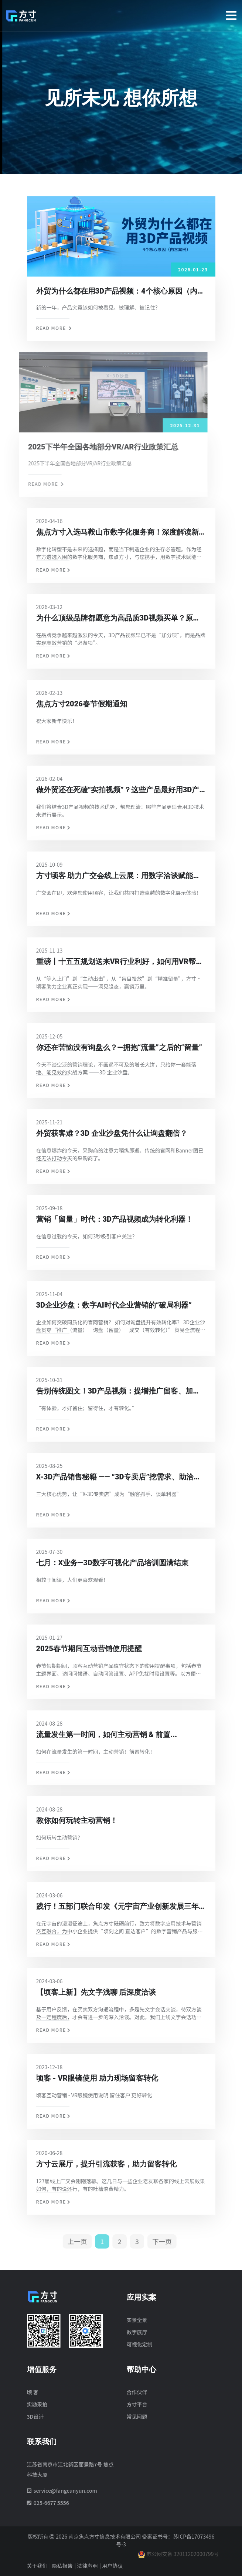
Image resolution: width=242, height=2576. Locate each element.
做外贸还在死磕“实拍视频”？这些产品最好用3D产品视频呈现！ (118, 790)
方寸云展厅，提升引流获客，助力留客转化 (106, 2164)
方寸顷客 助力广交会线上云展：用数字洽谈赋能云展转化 (118, 876)
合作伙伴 (137, 2392)
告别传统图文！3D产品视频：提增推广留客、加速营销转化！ (118, 1391)
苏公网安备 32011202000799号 (178, 2553)
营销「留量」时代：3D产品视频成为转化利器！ (114, 1219)
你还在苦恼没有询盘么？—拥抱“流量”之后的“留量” (119, 1047)
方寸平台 (137, 2404)
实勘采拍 (37, 2404)
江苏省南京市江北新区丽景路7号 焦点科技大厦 (70, 2469)
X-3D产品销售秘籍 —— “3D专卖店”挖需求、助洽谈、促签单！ (115, 1477)
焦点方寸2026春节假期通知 (81, 703)
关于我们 (37, 2565)
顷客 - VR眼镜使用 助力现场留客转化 (97, 2078)
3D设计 (35, 2416)
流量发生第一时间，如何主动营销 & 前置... (106, 1734)
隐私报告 (62, 2565)
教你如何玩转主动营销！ (76, 1820)
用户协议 (112, 2565)
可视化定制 (140, 2344)
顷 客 (32, 2392)
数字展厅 (137, 2332)
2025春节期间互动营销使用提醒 (89, 1648)
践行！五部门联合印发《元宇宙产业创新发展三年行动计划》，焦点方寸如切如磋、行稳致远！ (121, 1907)
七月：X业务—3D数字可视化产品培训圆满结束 (112, 1562)
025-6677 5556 (51, 2502)
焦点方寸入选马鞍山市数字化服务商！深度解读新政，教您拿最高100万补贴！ (117, 533)
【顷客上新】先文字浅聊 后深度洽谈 (96, 1992)
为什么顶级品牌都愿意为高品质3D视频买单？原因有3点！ (118, 618)
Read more (54, 328)
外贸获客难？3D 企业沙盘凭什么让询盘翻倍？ (112, 1133)
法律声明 (87, 2565)
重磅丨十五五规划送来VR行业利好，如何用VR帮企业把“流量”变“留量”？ (120, 962)
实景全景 (137, 2320)
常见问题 (137, 2416)
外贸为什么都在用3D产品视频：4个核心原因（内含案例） (131, 291)
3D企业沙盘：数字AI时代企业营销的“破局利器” (114, 1305)
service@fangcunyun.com (65, 2490)
